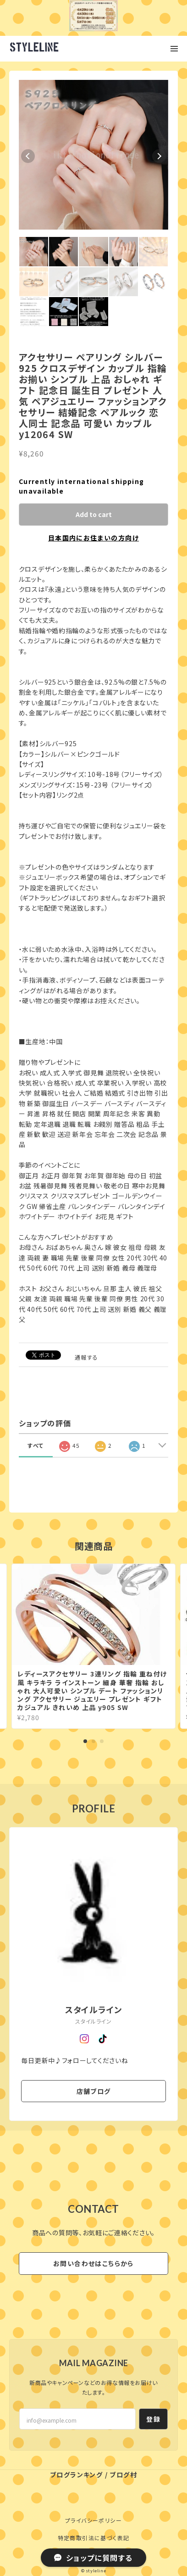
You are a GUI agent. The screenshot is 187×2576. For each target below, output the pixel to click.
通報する (87, 1357)
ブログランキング (76, 2474)
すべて (36, 1445)
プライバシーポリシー (93, 2520)
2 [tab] (93, 1741)
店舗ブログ (94, 2091)
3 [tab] (102, 1741)
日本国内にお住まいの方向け (93, 537)
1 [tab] (85, 1741)
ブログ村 (123, 2474)
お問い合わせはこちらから (93, 2263)
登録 (153, 2419)
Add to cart (94, 514)
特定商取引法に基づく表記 (94, 2538)
